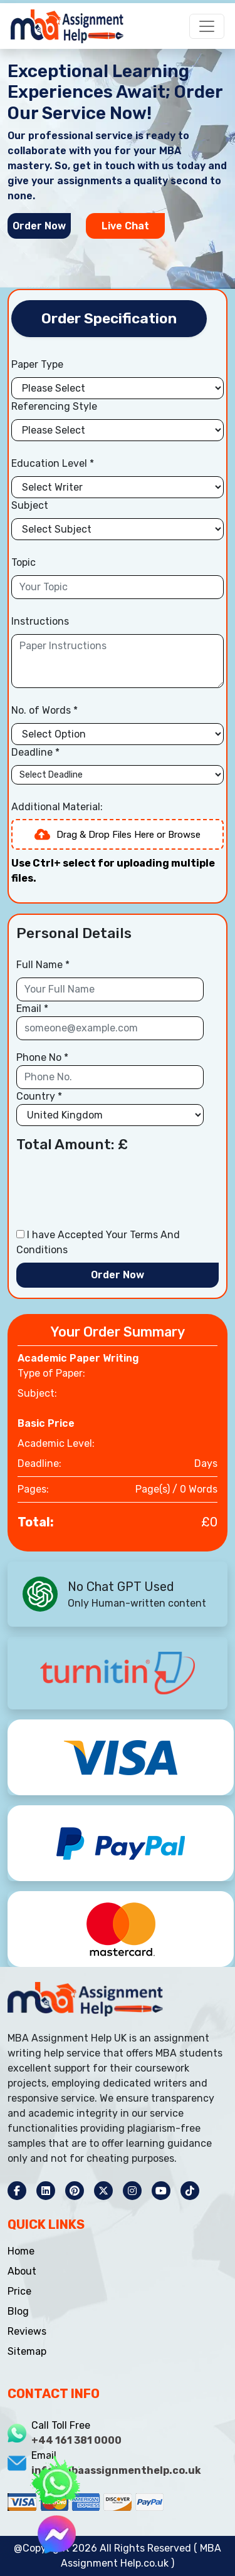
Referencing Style (54, 407)
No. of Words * (44, 711)
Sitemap (27, 2351)
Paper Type (37, 365)
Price (19, 2291)
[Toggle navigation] (204, 23)
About (22, 2271)
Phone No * (42, 1058)
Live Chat (125, 226)
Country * (39, 1097)
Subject (29, 506)
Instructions (40, 622)
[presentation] (111, 1193)
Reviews (27, 2331)
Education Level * (52, 464)
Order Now (39, 226)
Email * (32, 1009)
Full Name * (43, 965)
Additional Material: (57, 807)
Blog (18, 2311)
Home (21, 2251)
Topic (23, 563)
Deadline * (35, 753)
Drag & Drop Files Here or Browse (117, 835)
